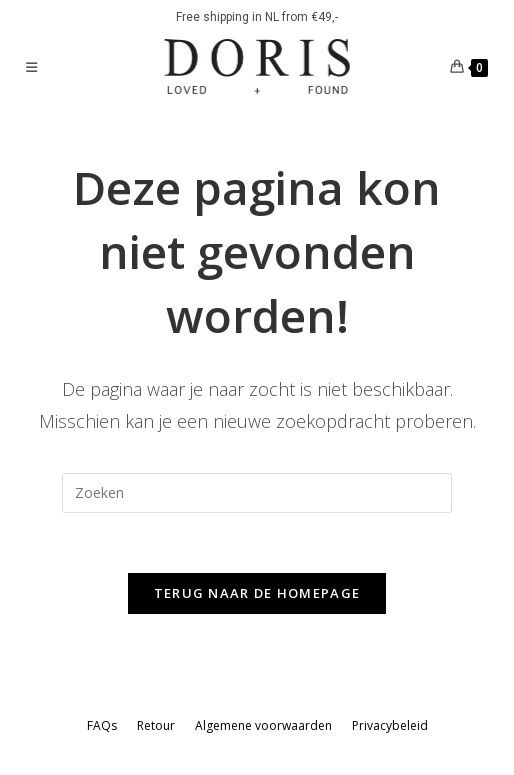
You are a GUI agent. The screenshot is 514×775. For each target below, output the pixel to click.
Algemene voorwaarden (263, 726)
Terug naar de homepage (257, 594)
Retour (156, 726)
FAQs (102, 726)
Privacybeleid (390, 726)
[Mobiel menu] (32, 67)
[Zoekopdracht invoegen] (257, 493)
